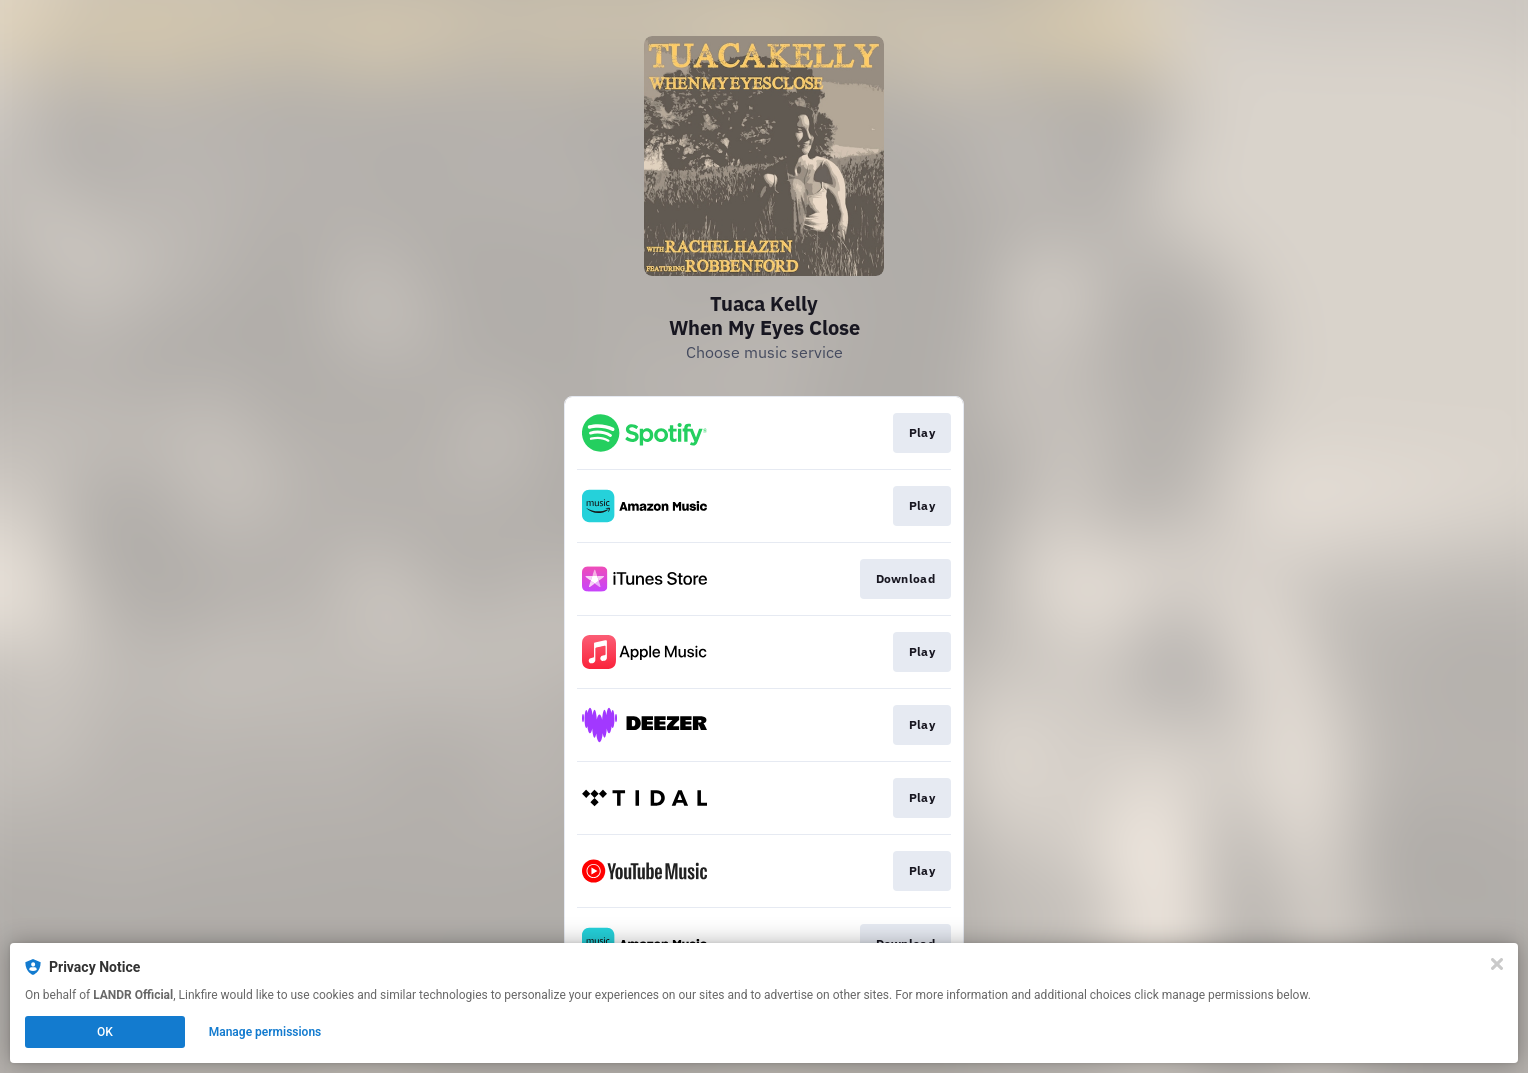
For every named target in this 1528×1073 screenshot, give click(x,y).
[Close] (1497, 964)
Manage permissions (265, 1032)
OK (105, 1032)
